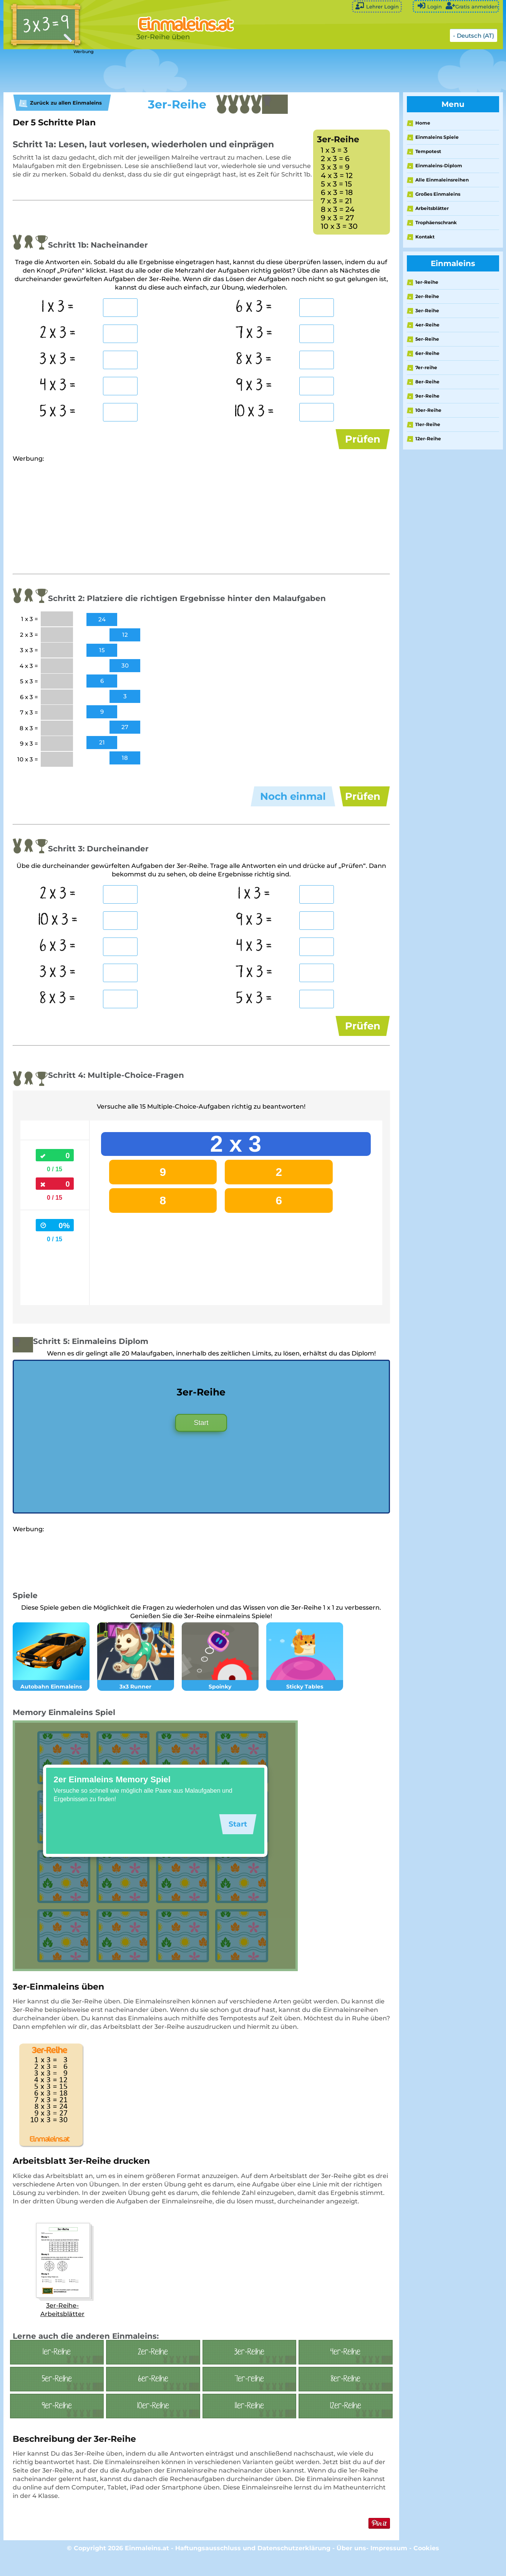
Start (201, 1440)
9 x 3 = (254, 386)
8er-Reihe (427, 382)
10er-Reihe (428, 410)
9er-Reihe (427, 396)
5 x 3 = (58, 412)
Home (422, 123)
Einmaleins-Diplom (438, 165)
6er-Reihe (427, 353)
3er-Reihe (427, 310)
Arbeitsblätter (432, 208)
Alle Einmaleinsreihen (442, 180)
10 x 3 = (254, 412)
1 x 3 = (57, 307)
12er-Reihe (428, 438)
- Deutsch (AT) (473, 35)
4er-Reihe (427, 325)
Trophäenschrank (436, 222)
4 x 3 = (58, 386)
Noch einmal (293, 802)
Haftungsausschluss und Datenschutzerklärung (252, 2565)
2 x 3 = (58, 333)
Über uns (351, 2565)
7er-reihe (426, 367)
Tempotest (428, 151)
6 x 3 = (254, 307)
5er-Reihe (427, 339)
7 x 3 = (254, 333)
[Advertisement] (195, 71)
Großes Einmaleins (437, 194)
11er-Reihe (427, 424)
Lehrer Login (377, 6)
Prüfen (362, 439)
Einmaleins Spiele (437, 137)
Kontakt (425, 237)
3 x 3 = (58, 359)
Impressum (388, 2565)
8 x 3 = (254, 359)
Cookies (426, 2565)
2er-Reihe (427, 296)
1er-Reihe (426, 282)
